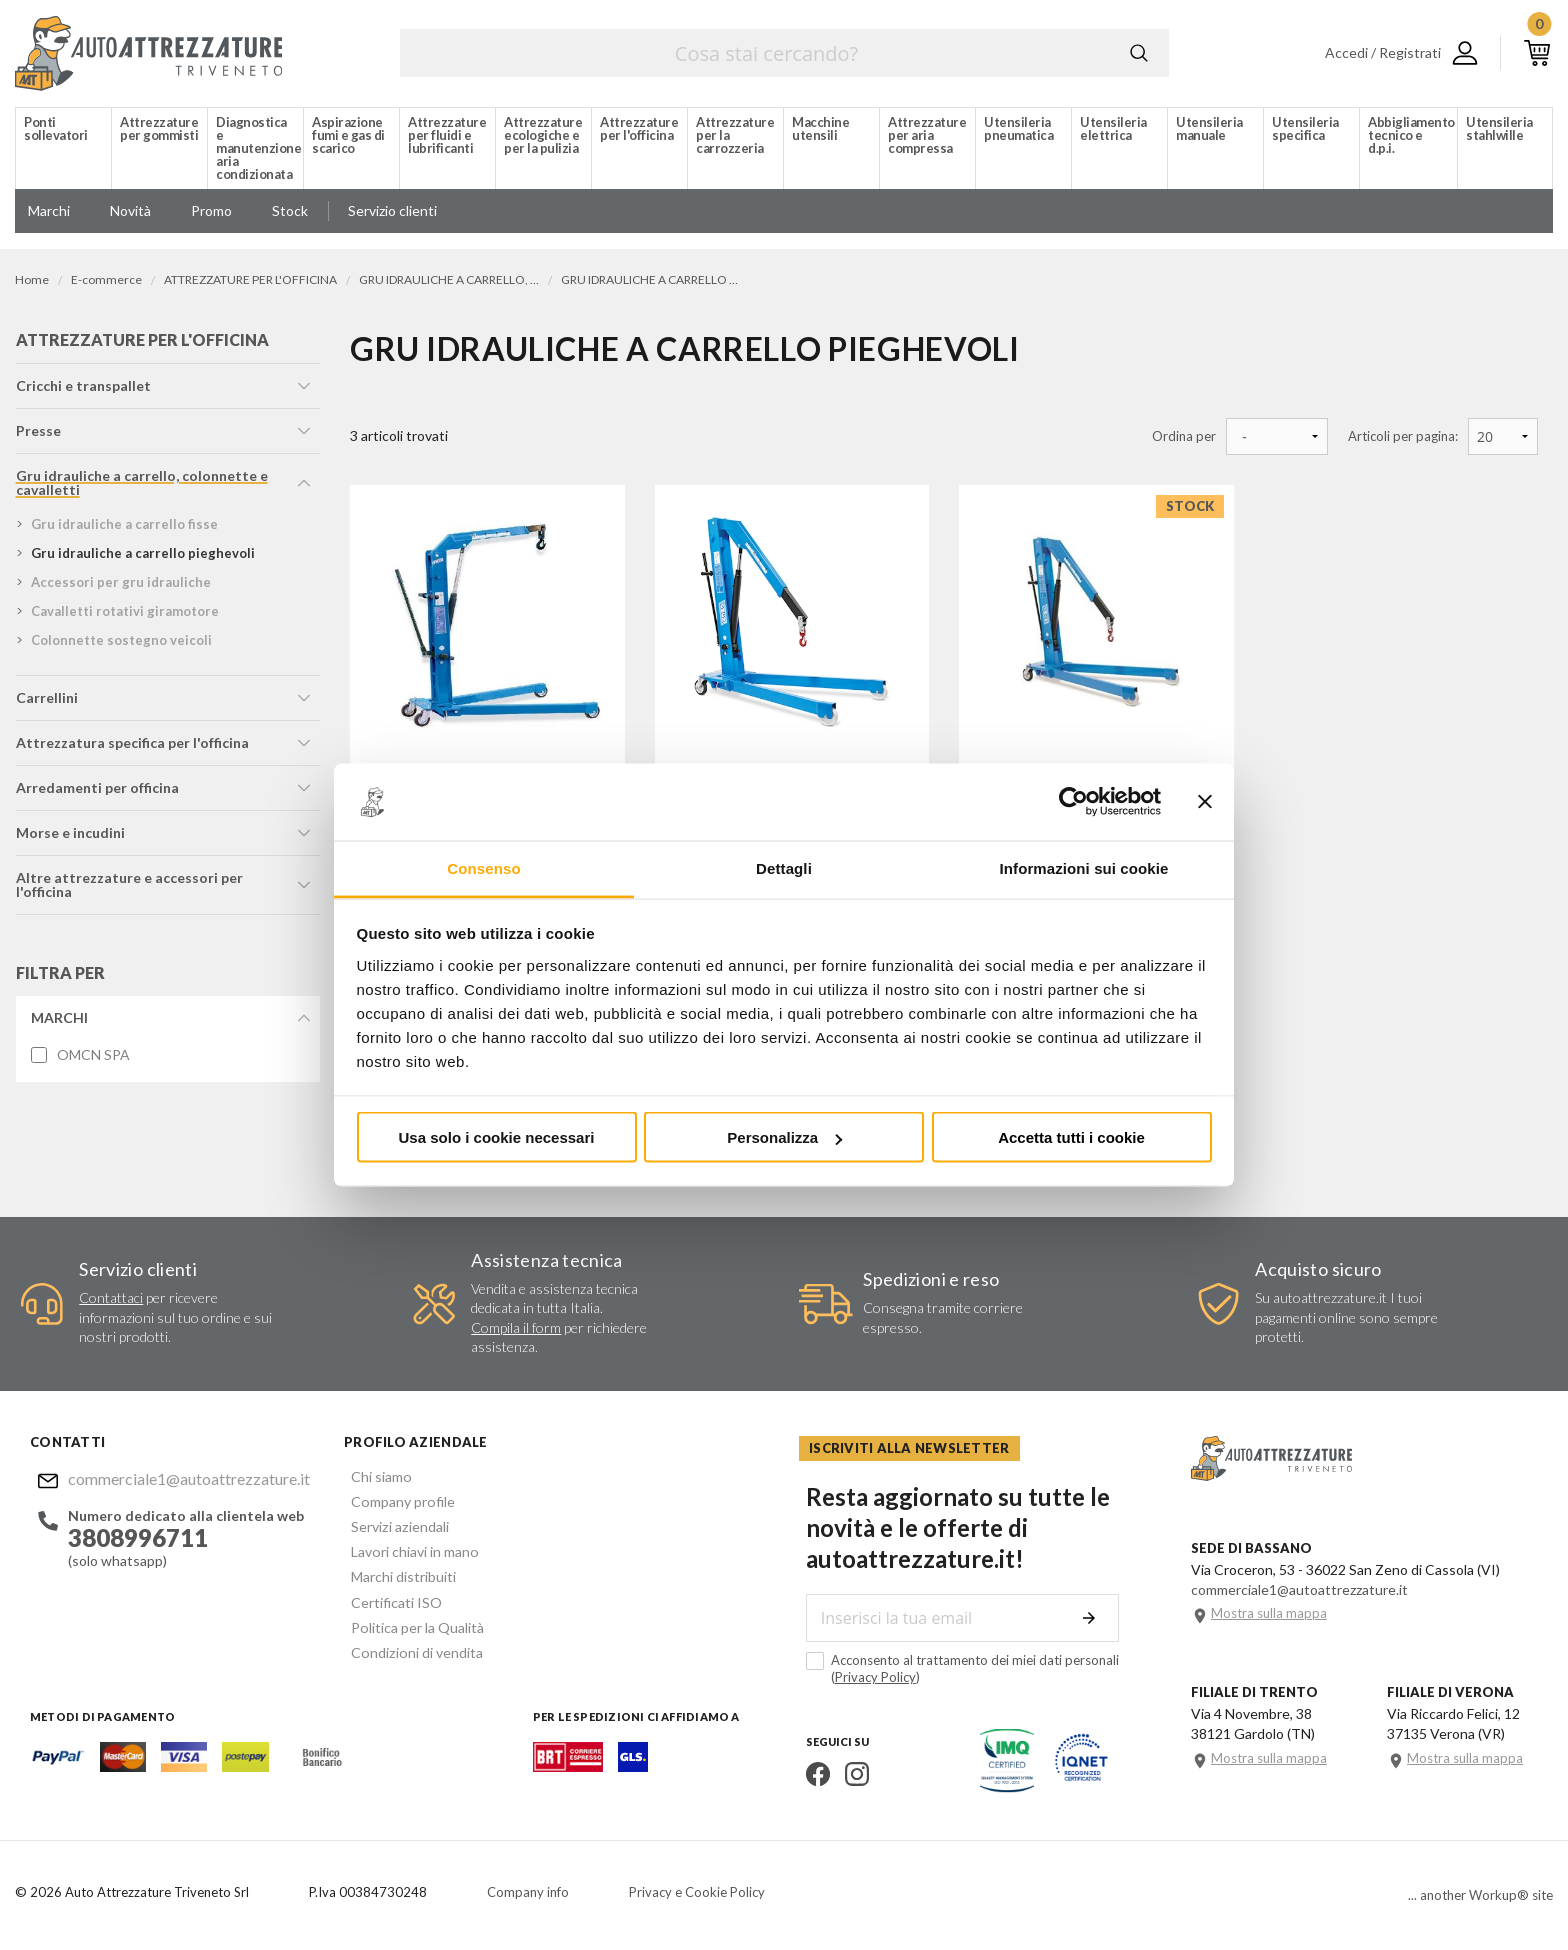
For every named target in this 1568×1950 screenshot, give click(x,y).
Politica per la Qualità (410, 1622)
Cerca (1139, 53)
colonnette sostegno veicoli (120, 644)
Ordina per (1184, 436)
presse (37, 434)
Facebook (811, 1778)
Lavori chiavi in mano (407, 1550)
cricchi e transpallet (82, 389)
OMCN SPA (92, 1059)
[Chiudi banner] (1205, 802)
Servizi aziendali (392, 1526)
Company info (528, 1895)
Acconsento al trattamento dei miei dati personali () (955, 1672)
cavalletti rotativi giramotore (124, 615)
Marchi (58, 1021)
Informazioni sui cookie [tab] (1084, 867)
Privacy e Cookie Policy (697, 1895)
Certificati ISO (389, 1598)
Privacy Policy (868, 1681)
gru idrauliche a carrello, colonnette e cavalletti (141, 486)
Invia (1095, 1622)
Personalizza (784, 1137)
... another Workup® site (1480, 1898)
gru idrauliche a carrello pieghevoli (142, 557)
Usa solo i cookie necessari (497, 1137)
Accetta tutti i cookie (1071, 1137)
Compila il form (516, 1330)
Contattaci (111, 1301)
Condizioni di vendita (408, 1646)
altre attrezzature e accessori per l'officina (128, 888)
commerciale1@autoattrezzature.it (181, 1481)
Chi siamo (374, 1478)
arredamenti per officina (96, 791)
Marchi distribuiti (396, 1574)
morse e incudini (69, 836)
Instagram (850, 1778)
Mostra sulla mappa (1269, 1617)
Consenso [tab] (483, 867)
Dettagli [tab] (784, 867)
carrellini (46, 701)
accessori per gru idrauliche (120, 586)
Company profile (395, 1502)
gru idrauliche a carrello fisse (123, 528)
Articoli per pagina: (1403, 436)
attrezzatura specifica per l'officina (131, 746)
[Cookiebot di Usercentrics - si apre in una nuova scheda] (1073, 802)
